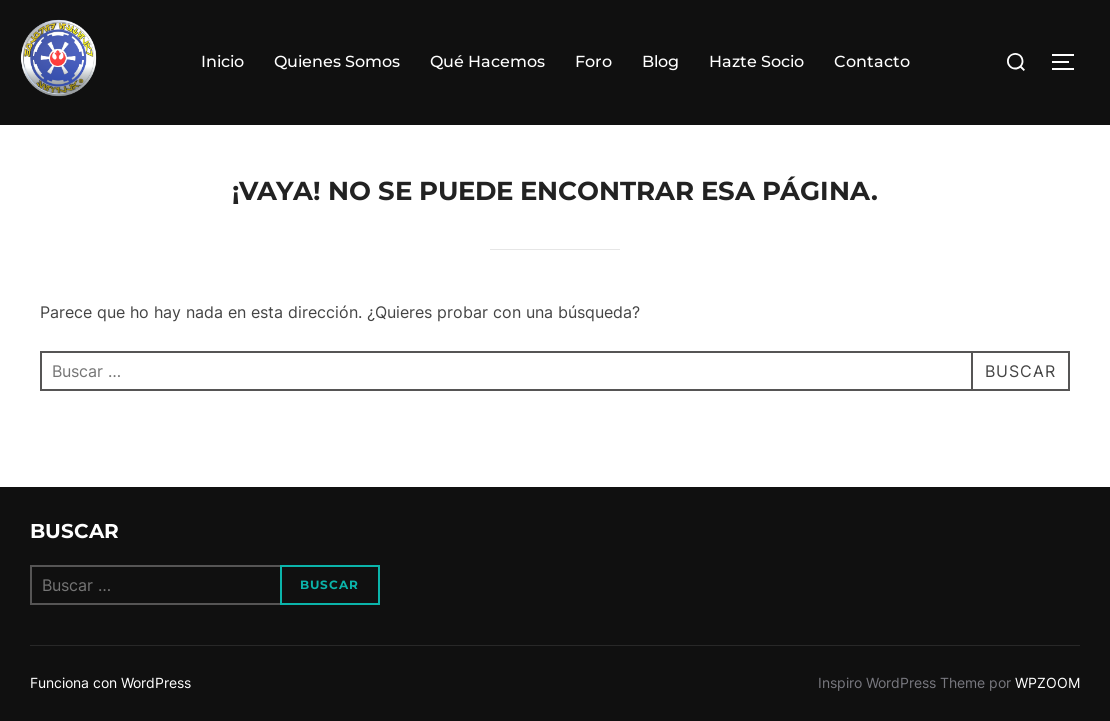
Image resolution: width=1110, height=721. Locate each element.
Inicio (222, 61)
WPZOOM (1047, 682)
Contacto (872, 61)
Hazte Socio (756, 61)
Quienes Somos (337, 61)
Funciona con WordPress (110, 682)
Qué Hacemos (487, 61)
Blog (660, 61)
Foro (593, 61)
